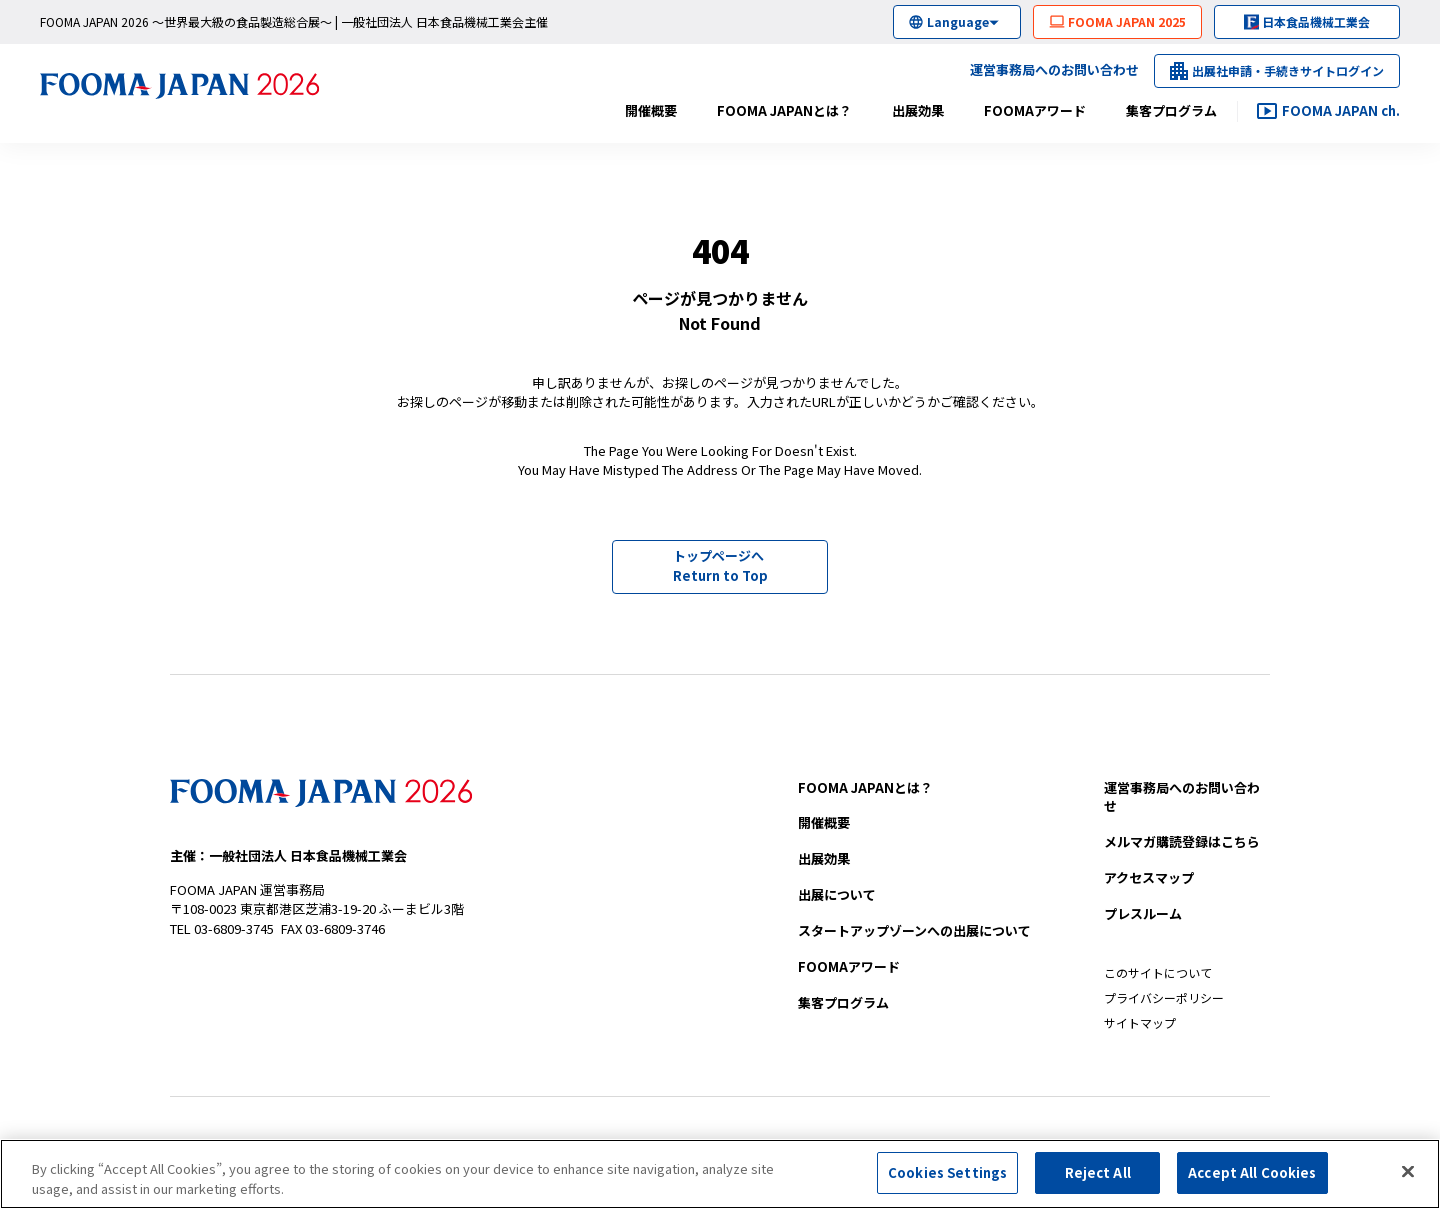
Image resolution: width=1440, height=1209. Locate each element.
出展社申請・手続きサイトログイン (1288, 70)
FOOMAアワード (1035, 110)
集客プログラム (1171, 110)
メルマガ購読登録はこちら (1182, 841)
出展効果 (918, 110)
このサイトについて (1158, 972)
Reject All (1098, 1177)
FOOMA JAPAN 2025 (1127, 21)
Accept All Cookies (1252, 1177)
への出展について (914, 930)
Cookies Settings (947, 1177)
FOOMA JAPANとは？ (784, 110)
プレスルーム (1143, 913)
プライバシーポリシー (1164, 997)
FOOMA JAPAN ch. (1341, 110)
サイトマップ (1140, 1022)
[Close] (1408, 1176)
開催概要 (651, 110)
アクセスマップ (1149, 877)
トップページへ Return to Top (720, 565)
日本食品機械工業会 (1316, 21)
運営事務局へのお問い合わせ (1054, 69)
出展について (837, 894)
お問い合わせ (1182, 797)
